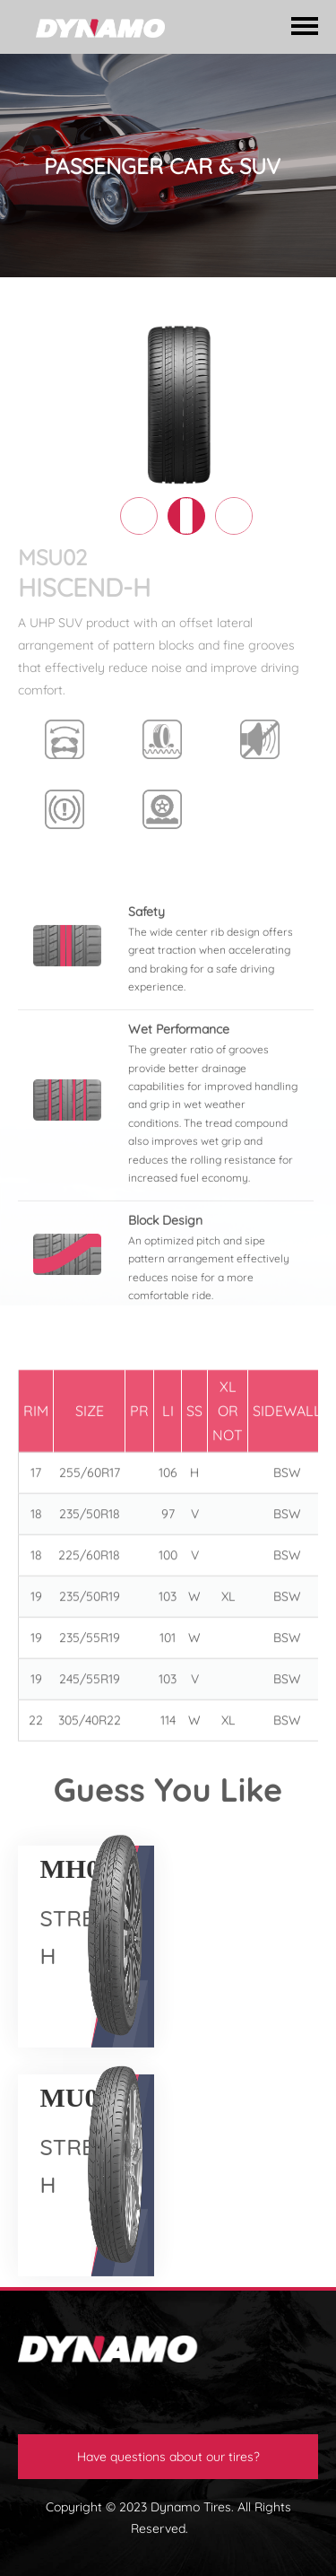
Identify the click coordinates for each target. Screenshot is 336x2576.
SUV (296, 302)
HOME (36, 302)
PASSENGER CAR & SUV (195, 302)
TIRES (91, 302)
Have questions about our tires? (168, 2457)
